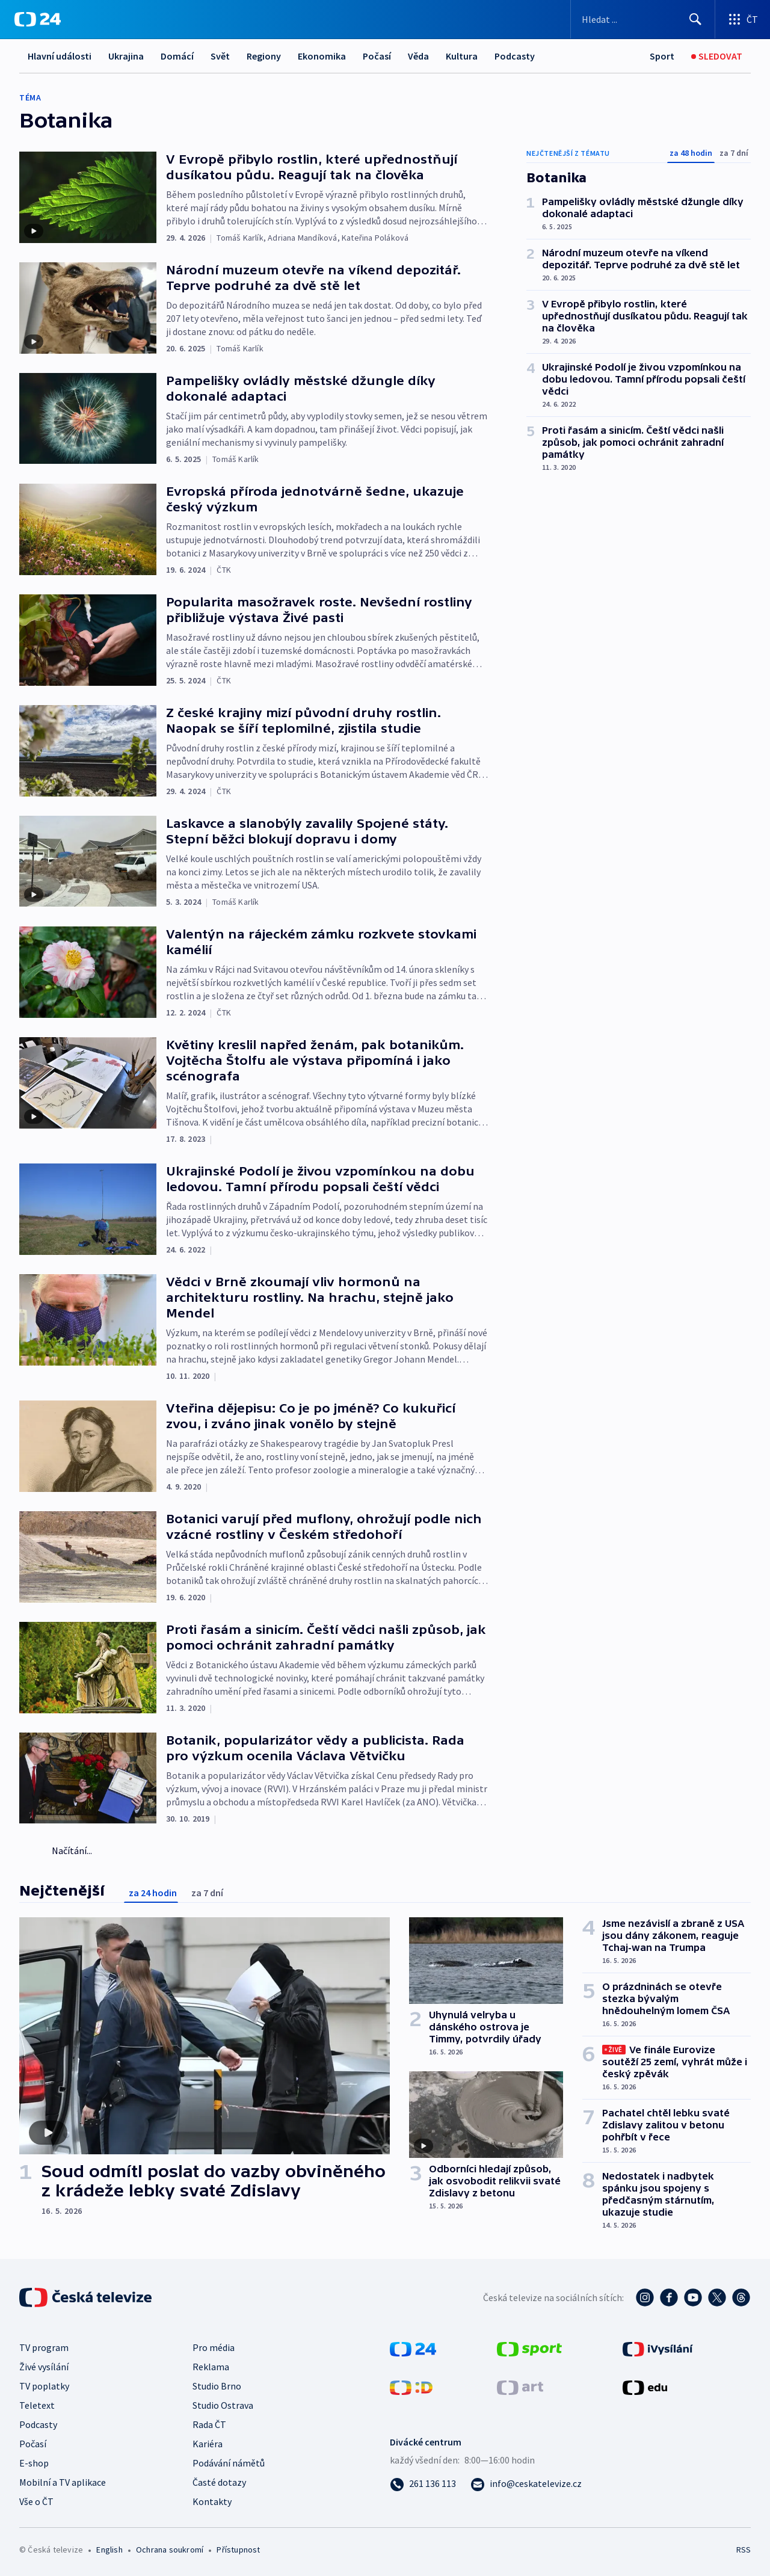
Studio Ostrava (222, 2405)
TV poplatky (44, 2386)
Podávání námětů (228, 2463)
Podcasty (514, 56)
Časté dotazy (219, 2482)
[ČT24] (37, 19)
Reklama (210, 2367)
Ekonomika (322, 56)
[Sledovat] (717, 56)
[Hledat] (695, 19)
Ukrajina (126, 56)
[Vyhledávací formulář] (643, 19)
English (109, 2549)
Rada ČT (209, 2424)
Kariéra (207, 2444)
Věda (418, 56)
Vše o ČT (36, 2501)
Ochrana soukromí (169, 2549)
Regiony (264, 56)
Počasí (377, 56)
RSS (743, 2549)
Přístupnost (238, 2549)
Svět (220, 56)
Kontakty (212, 2501)
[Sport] (662, 56)
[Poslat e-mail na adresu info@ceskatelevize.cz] (526, 2483)
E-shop (34, 2463)
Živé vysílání (44, 2367)
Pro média (213, 2347)
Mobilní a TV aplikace (62, 2482)
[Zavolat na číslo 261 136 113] (423, 2483)
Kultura (462, 56)
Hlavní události (59, 56)
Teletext (37, 2405)
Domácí (177, 56)
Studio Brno (216, 2386)
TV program (44, 2347)
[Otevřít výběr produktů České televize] (742, 19)
